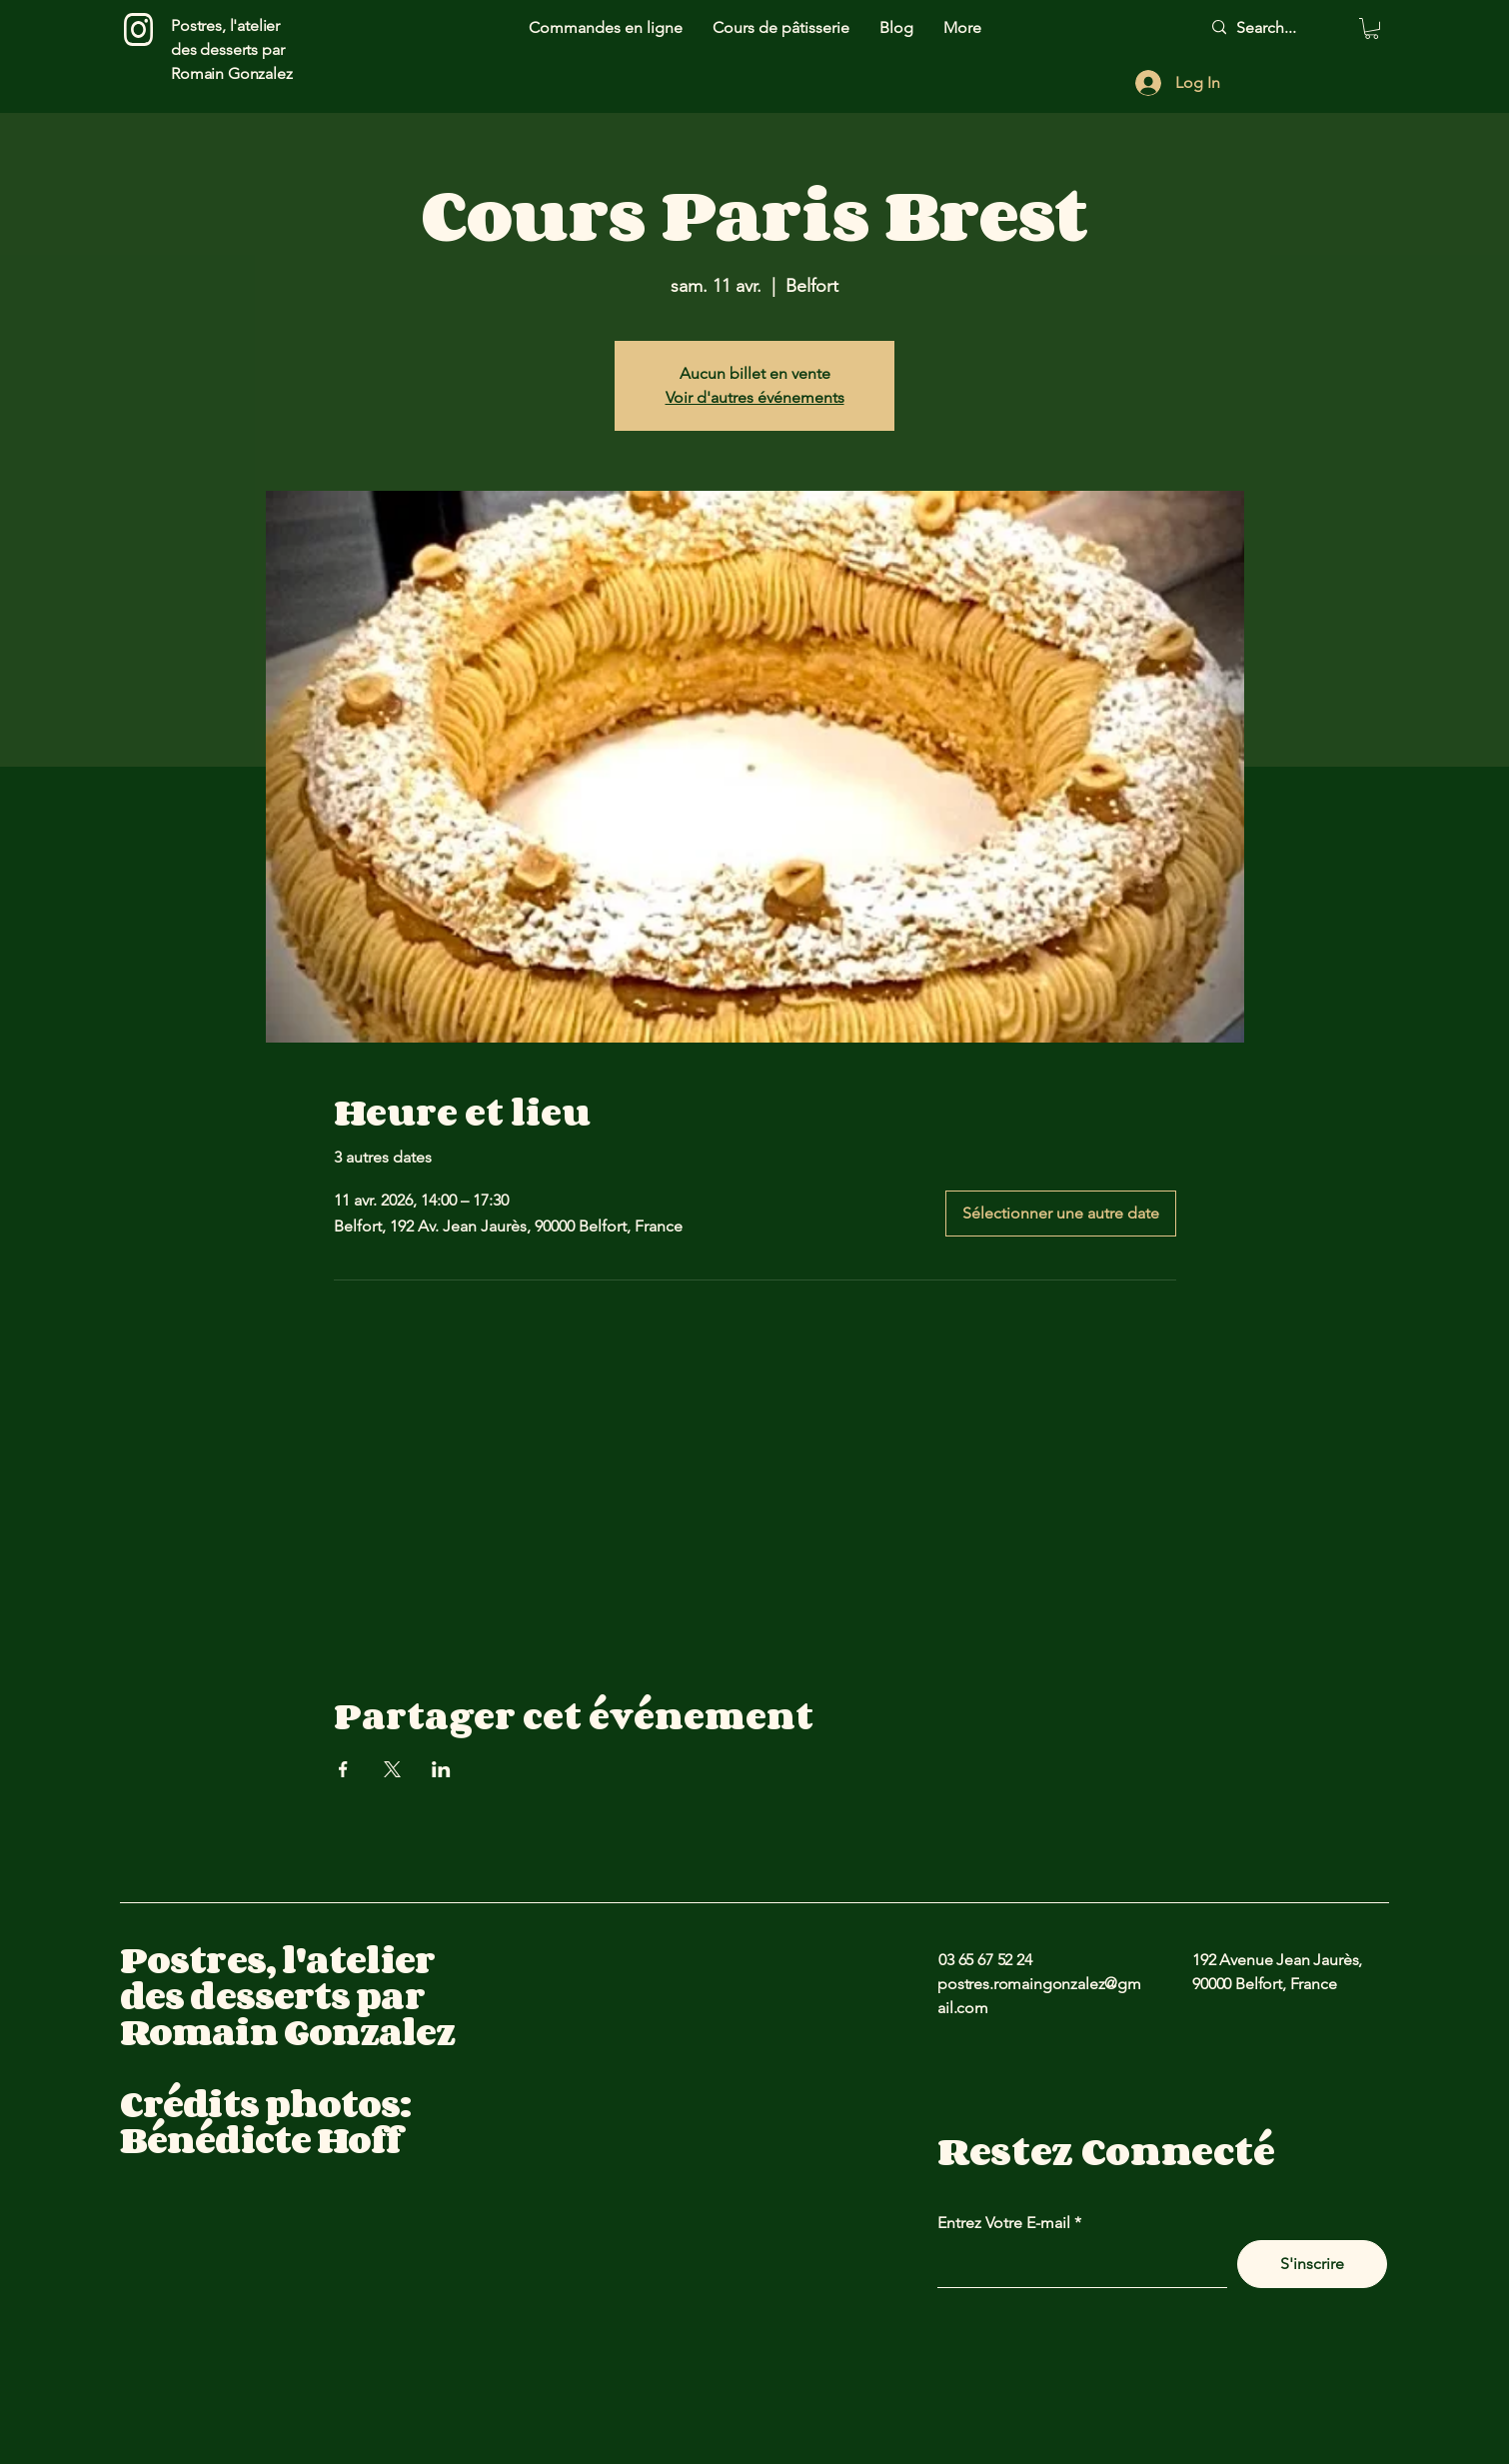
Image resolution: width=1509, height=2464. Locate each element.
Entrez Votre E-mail (1003, 2223)
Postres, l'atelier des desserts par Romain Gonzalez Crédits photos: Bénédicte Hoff (288, 2049)
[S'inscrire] (1312, 2264)
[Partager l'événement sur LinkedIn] (441, 1769)
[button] (1371, 28)
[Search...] (1276, 27)
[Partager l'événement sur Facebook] (343, 1769)
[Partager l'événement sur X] (392, 1769)
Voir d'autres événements (755, 397)
